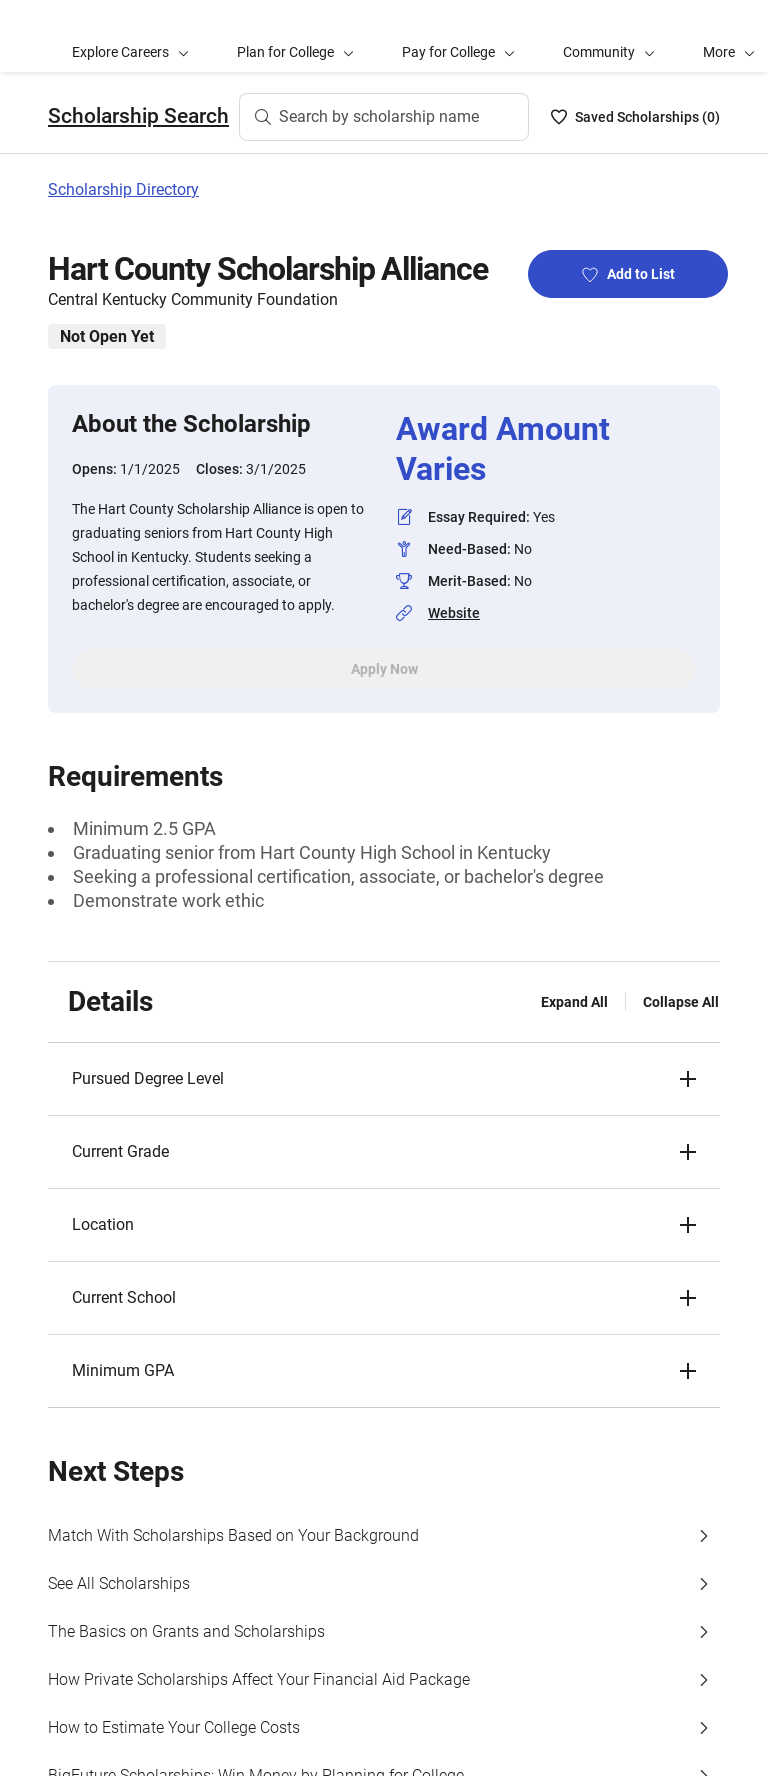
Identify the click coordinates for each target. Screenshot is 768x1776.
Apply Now (384, 669)
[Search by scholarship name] (384, 117)
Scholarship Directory (123, 189)
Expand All (574, 1002)
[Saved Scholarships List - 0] (635, 117)
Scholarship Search (138, 116)
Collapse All (681, 1002)
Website (454, 613)
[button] (384, 1079)
